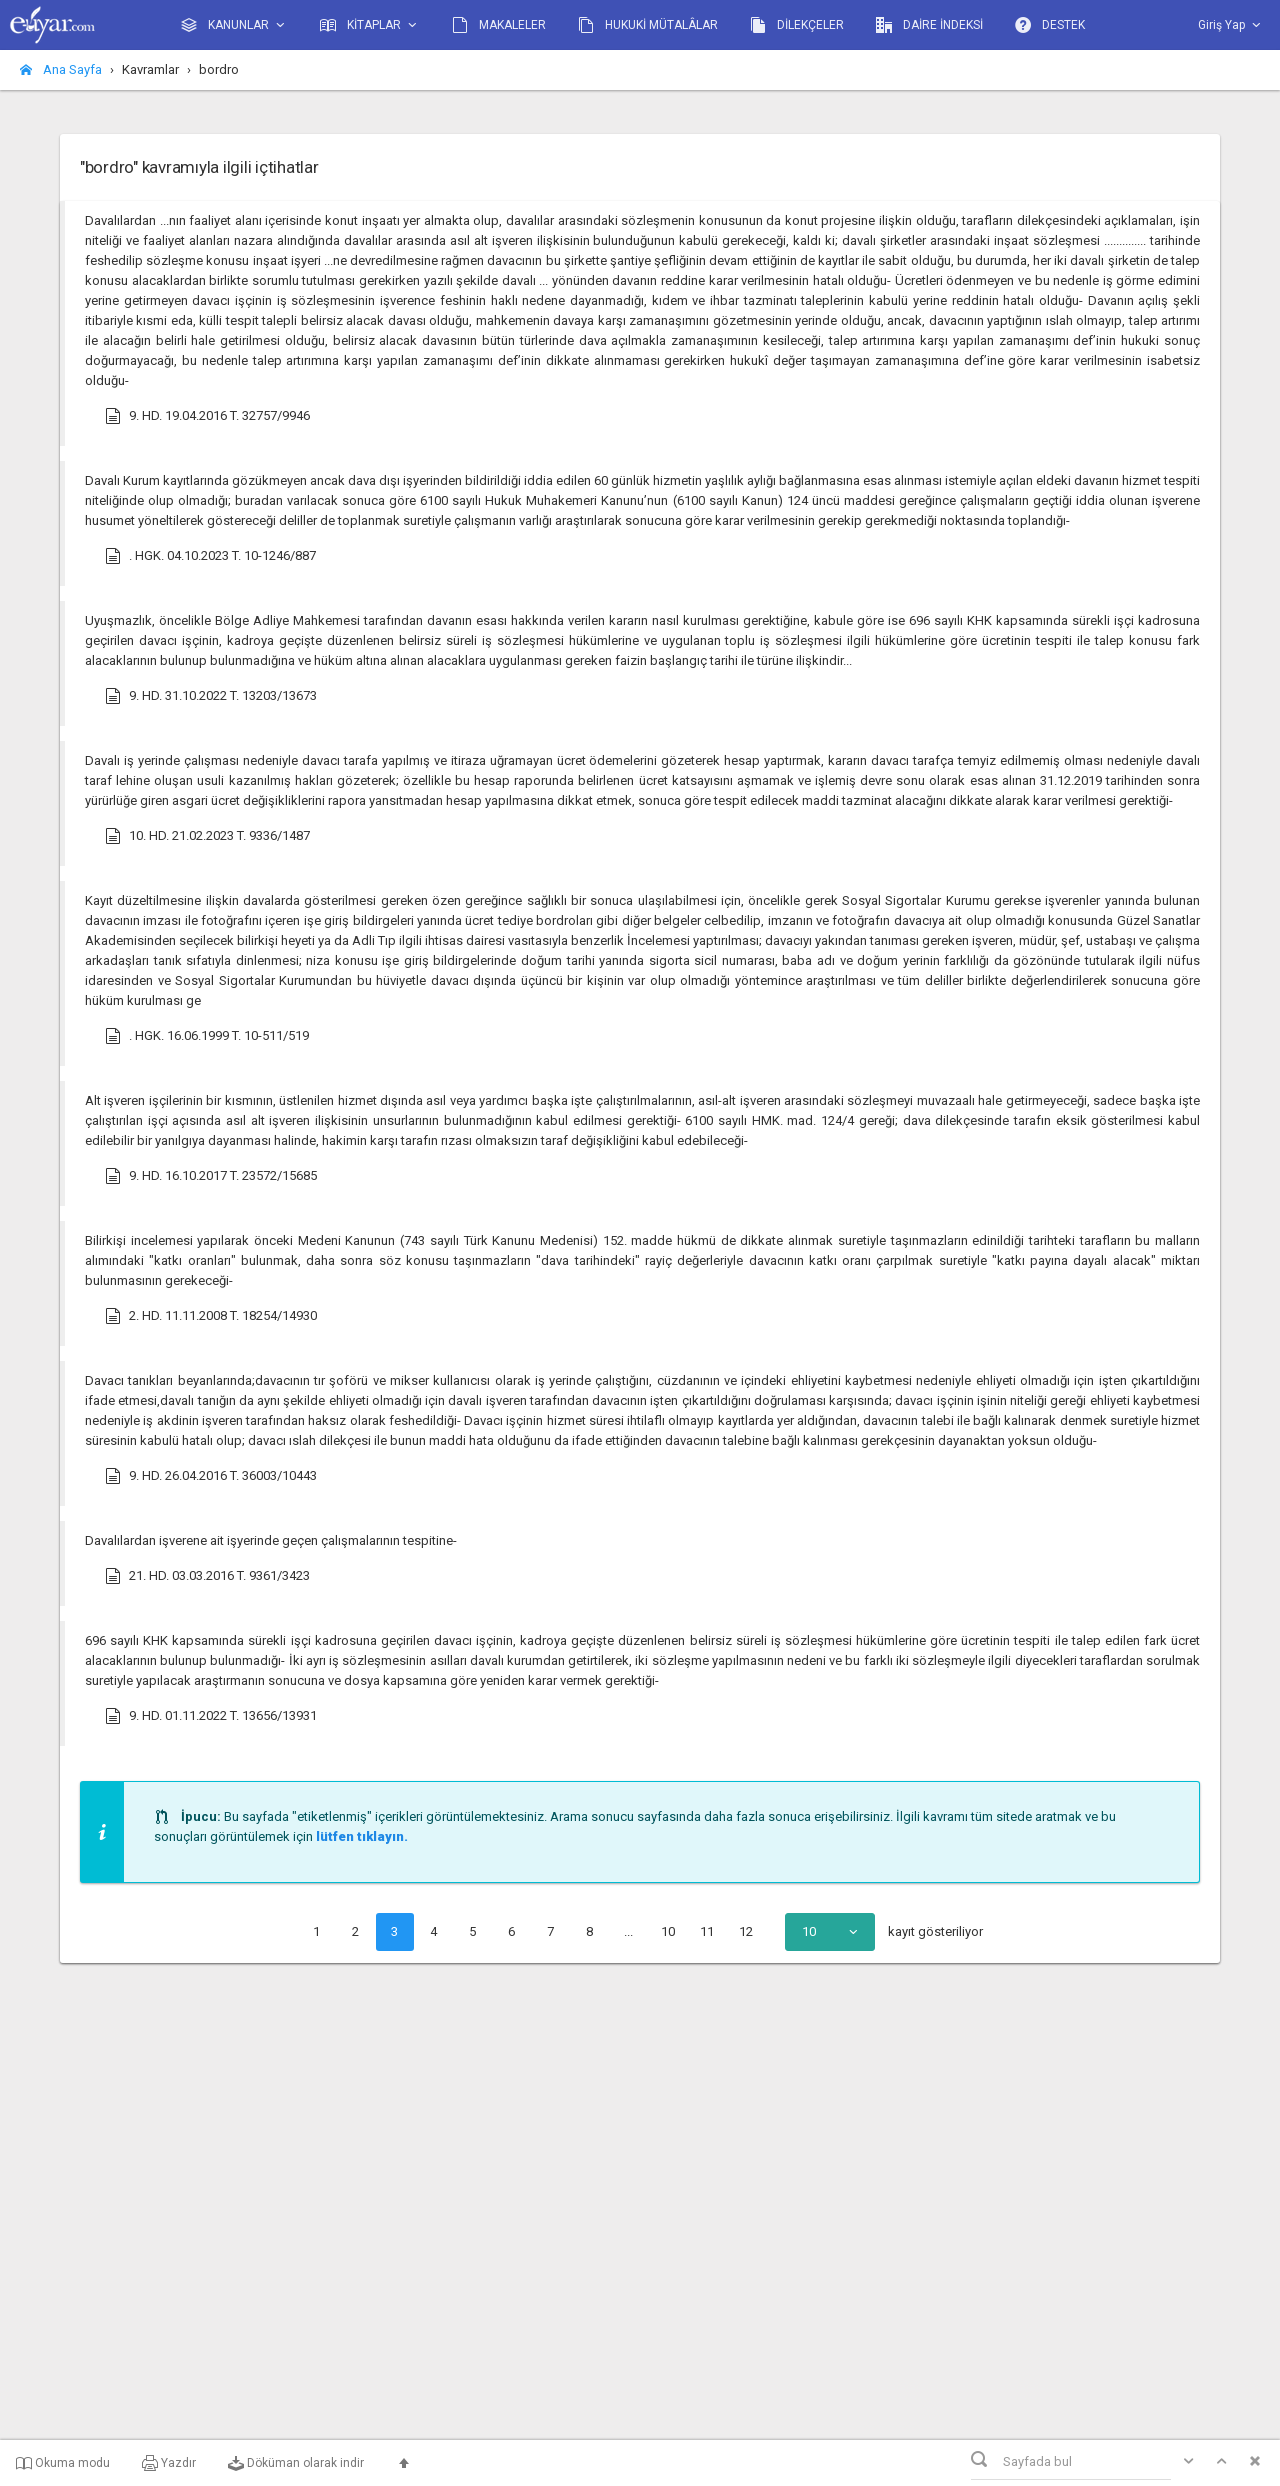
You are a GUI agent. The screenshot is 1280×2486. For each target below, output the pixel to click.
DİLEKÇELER (797, 25)
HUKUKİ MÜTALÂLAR (648, 25)
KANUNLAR (234, 25)
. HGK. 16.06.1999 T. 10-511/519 (207, 1036)
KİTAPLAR (370, 25)
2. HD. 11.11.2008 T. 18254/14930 (211, 1316)
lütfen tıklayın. (362, 1836)
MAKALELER (499, 25)
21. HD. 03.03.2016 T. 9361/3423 (207, 1576)
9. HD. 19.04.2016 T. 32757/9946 (207, 416)
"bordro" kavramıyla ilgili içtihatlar (199, 167)
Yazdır (169, 2463)
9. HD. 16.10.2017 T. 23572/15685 (211, 1176)
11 (707, 1931)
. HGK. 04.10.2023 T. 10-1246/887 (210, 556)
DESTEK (1050, 25)
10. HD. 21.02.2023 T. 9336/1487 (207, 836)
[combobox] (830, 1932)
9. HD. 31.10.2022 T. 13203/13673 (211, 696)
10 (668, 1931)
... (628, 1931)
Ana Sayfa (61, 69)
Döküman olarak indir (296, 2463)
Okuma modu (63, 2463)
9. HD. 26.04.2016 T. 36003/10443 (211, 1476)
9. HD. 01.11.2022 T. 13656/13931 (211, 1716)
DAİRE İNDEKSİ (929, 25)
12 (746, 1931)
